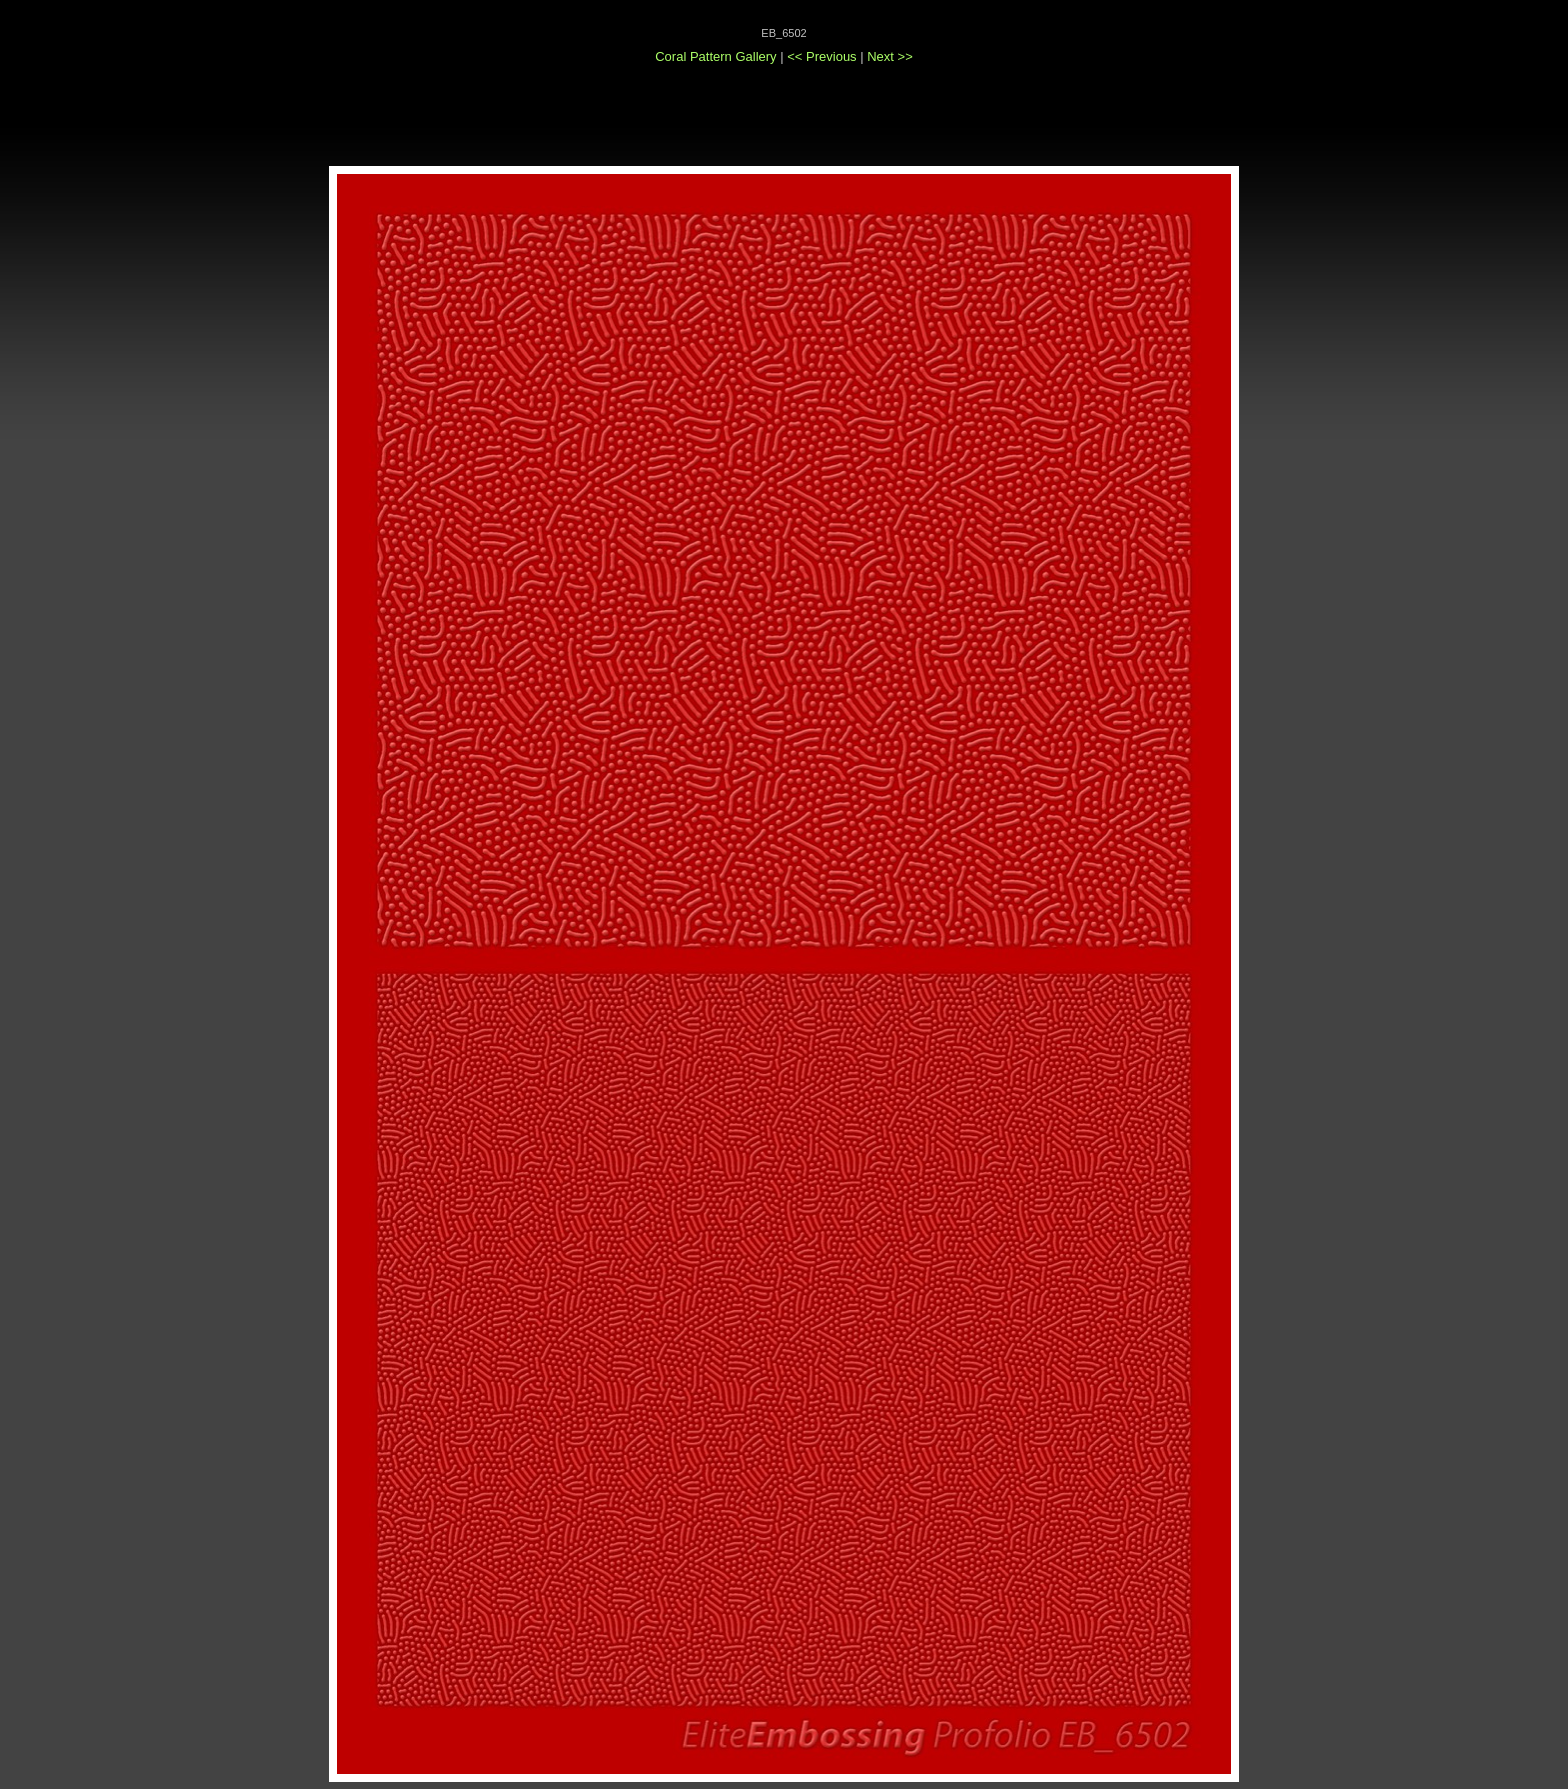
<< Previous (823, 56)
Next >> (890, 56)
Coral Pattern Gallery (715, 56)
